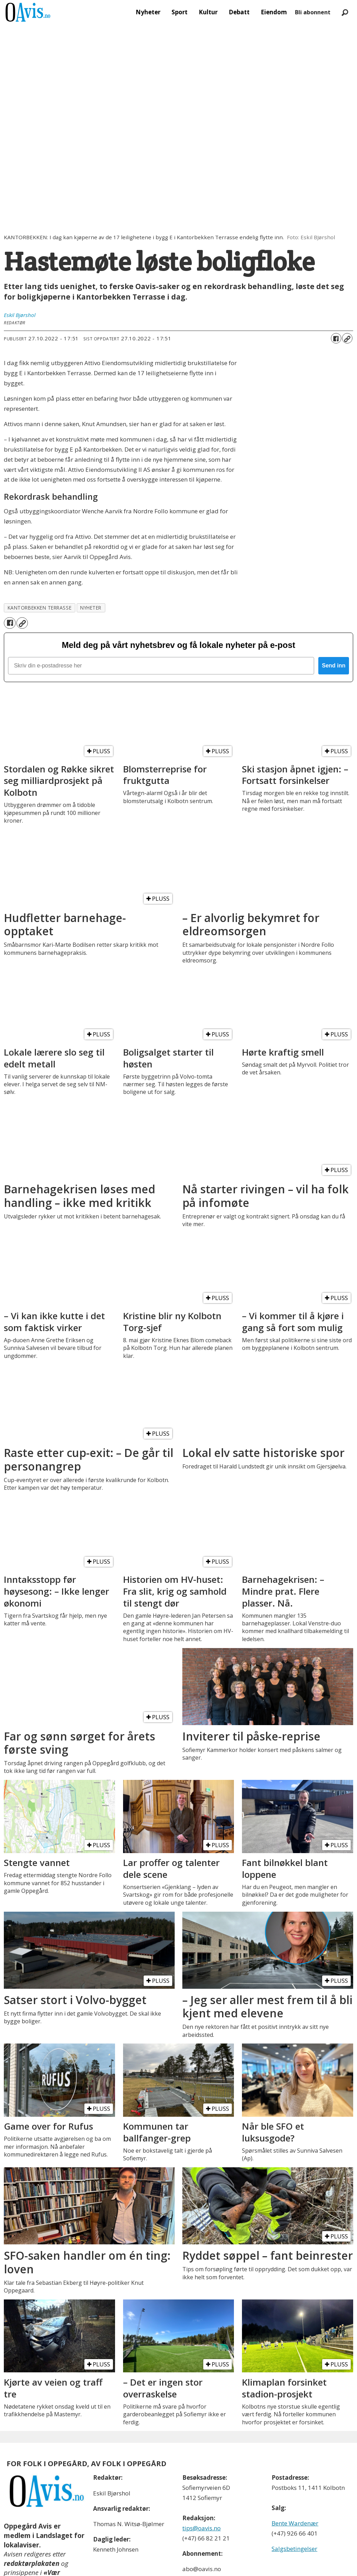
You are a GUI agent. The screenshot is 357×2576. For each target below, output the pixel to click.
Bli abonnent (313, 12)
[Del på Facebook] (336, 338)
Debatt (239, 12)
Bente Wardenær (295, 2474)
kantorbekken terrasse (39, 607)
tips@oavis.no (201, 2479)
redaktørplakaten (31, 2513)
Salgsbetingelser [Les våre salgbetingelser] (294, 2499)
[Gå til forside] (28, 12)
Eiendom (274, 12)
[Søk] (345, 12)
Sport (180, 12)
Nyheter (148, 12)
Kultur (208, 12)
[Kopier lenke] (347, 338)
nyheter (90, 607)
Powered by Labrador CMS (178, 2565)
